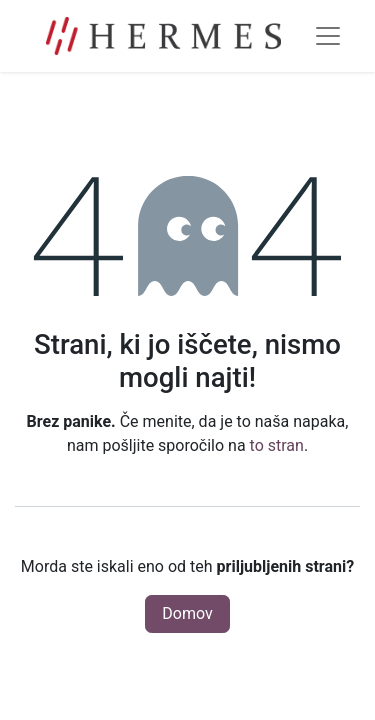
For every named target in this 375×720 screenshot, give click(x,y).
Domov (187, 613)
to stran (277, 445)
